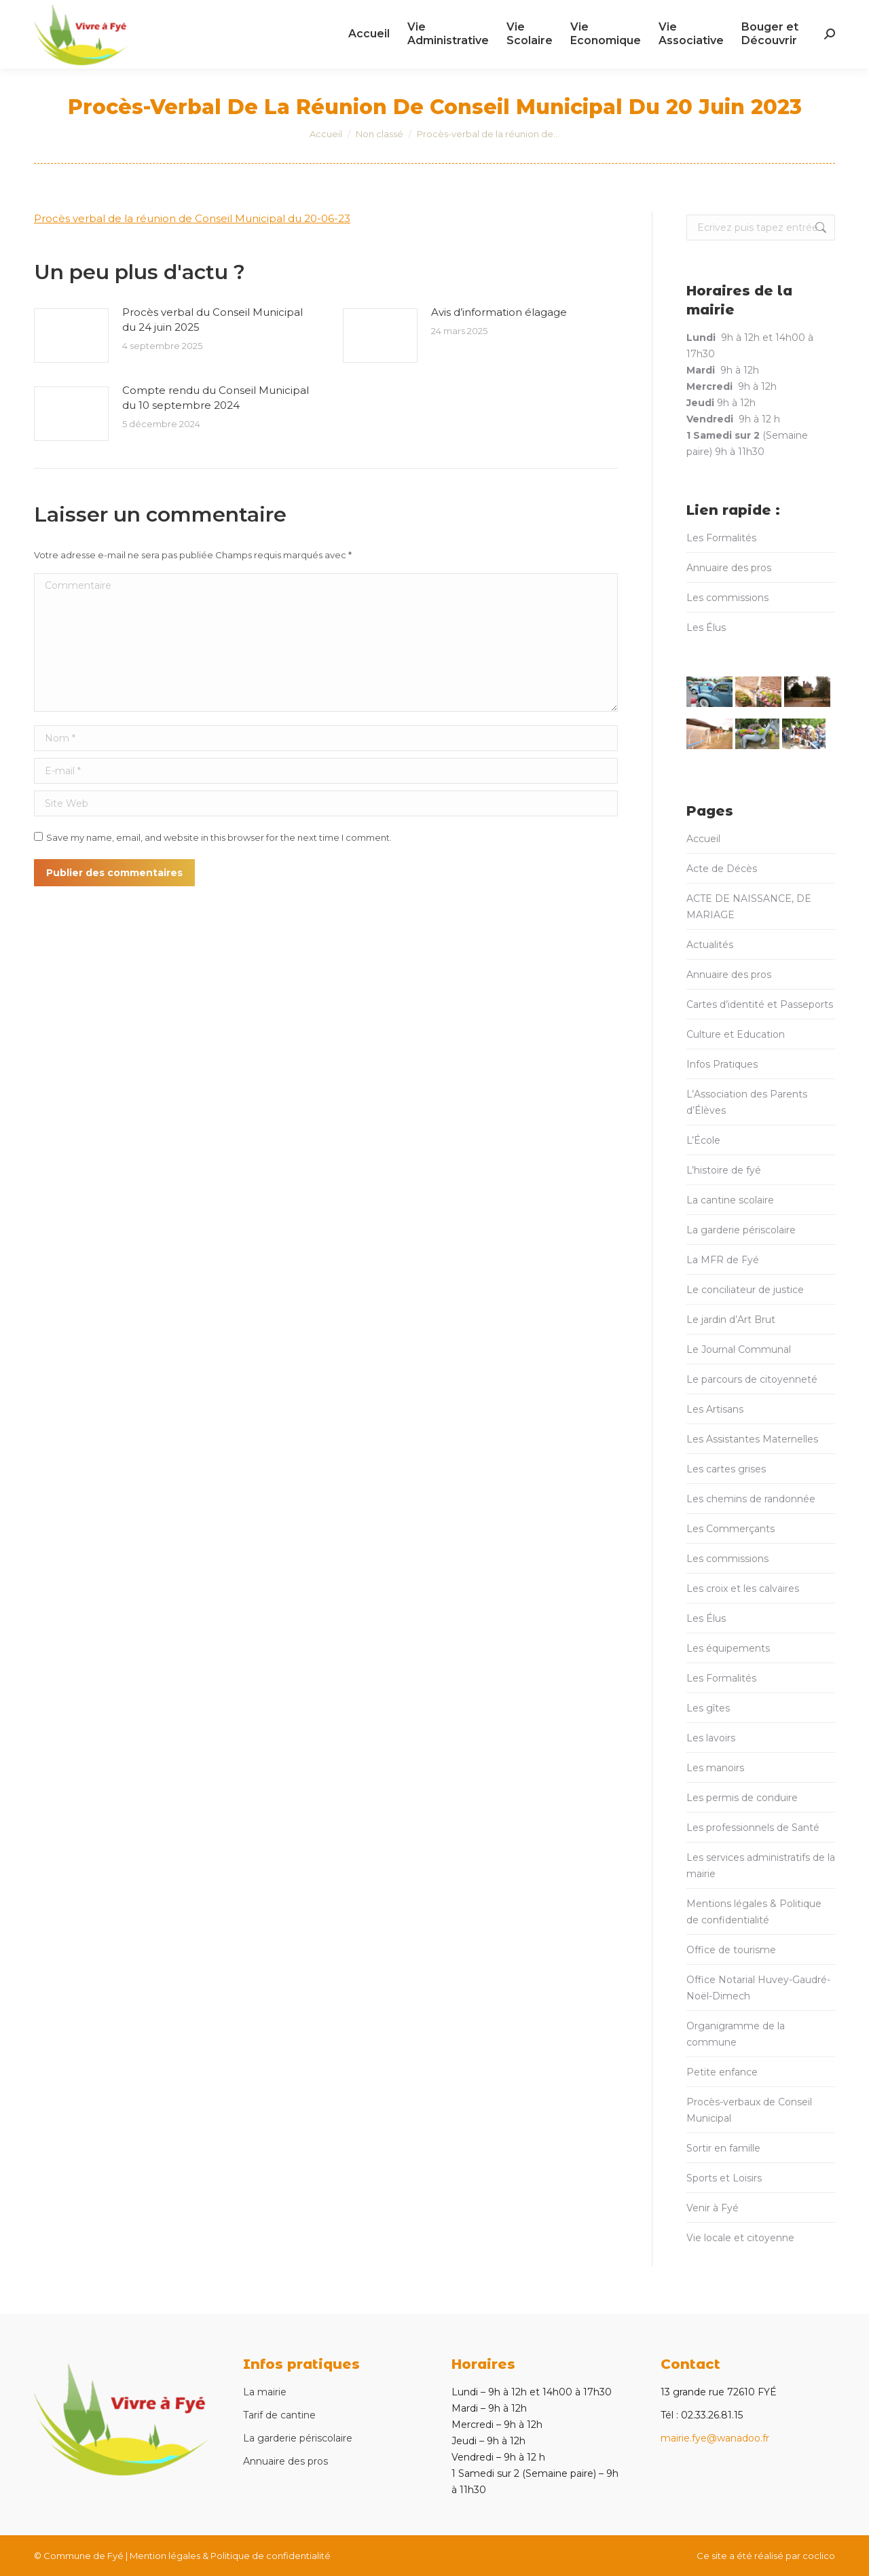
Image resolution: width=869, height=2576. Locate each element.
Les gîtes (708, 1708)
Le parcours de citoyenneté (751, 1379)
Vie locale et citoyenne (740, 2238)
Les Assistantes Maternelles (752, 1439)
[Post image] (71, 335)
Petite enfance (722, 2072)
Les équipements (728, 1648)
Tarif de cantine (279, 2415)
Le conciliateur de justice (745, 1290)
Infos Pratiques (722, 1064)
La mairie (264, 2392)
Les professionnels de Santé (752, 1827)
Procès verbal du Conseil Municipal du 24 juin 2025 (212, 319)
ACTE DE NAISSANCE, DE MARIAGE (748, 906)
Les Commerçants (730, 1529)
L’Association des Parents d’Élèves (746, 1102)
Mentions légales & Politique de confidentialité (753, 1912)
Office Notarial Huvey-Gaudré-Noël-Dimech (758, 1988)
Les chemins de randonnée (750, 1499)
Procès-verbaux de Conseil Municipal (749, 2110)
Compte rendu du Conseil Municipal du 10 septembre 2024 (215, 398)
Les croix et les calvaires (742, 1588)
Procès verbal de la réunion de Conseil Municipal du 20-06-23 (192, 218)
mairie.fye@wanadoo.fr (715, 2438)
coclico (818, 2555)
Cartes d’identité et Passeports (759, 1004)
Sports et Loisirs (724, 2178)
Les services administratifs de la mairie (760, 1865)
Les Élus (706, 627)
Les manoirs (715, 1768)
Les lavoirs (710, 1738)
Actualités (709, 945)
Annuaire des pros (728, 568)
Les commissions (727, 598)
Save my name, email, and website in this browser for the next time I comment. (219, 837)
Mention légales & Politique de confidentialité (230, 2555)
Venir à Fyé (712, 2208)
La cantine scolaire (730, 1200)
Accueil (703, 839)
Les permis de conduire (742, 1798)
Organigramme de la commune (735, 2034)
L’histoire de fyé (723, 1170)
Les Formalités (721, 538)
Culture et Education (735, 1034)
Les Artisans (714, 1409)
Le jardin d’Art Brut (730, 1319)
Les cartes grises (726, 1469)
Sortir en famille (723, 2148)
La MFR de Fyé (722, 1260)
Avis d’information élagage (499, 312)
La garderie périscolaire (741, 1230)
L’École (703, 1140)
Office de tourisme (731, 1950)
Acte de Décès (721, 869)
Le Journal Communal (738, 1349)
